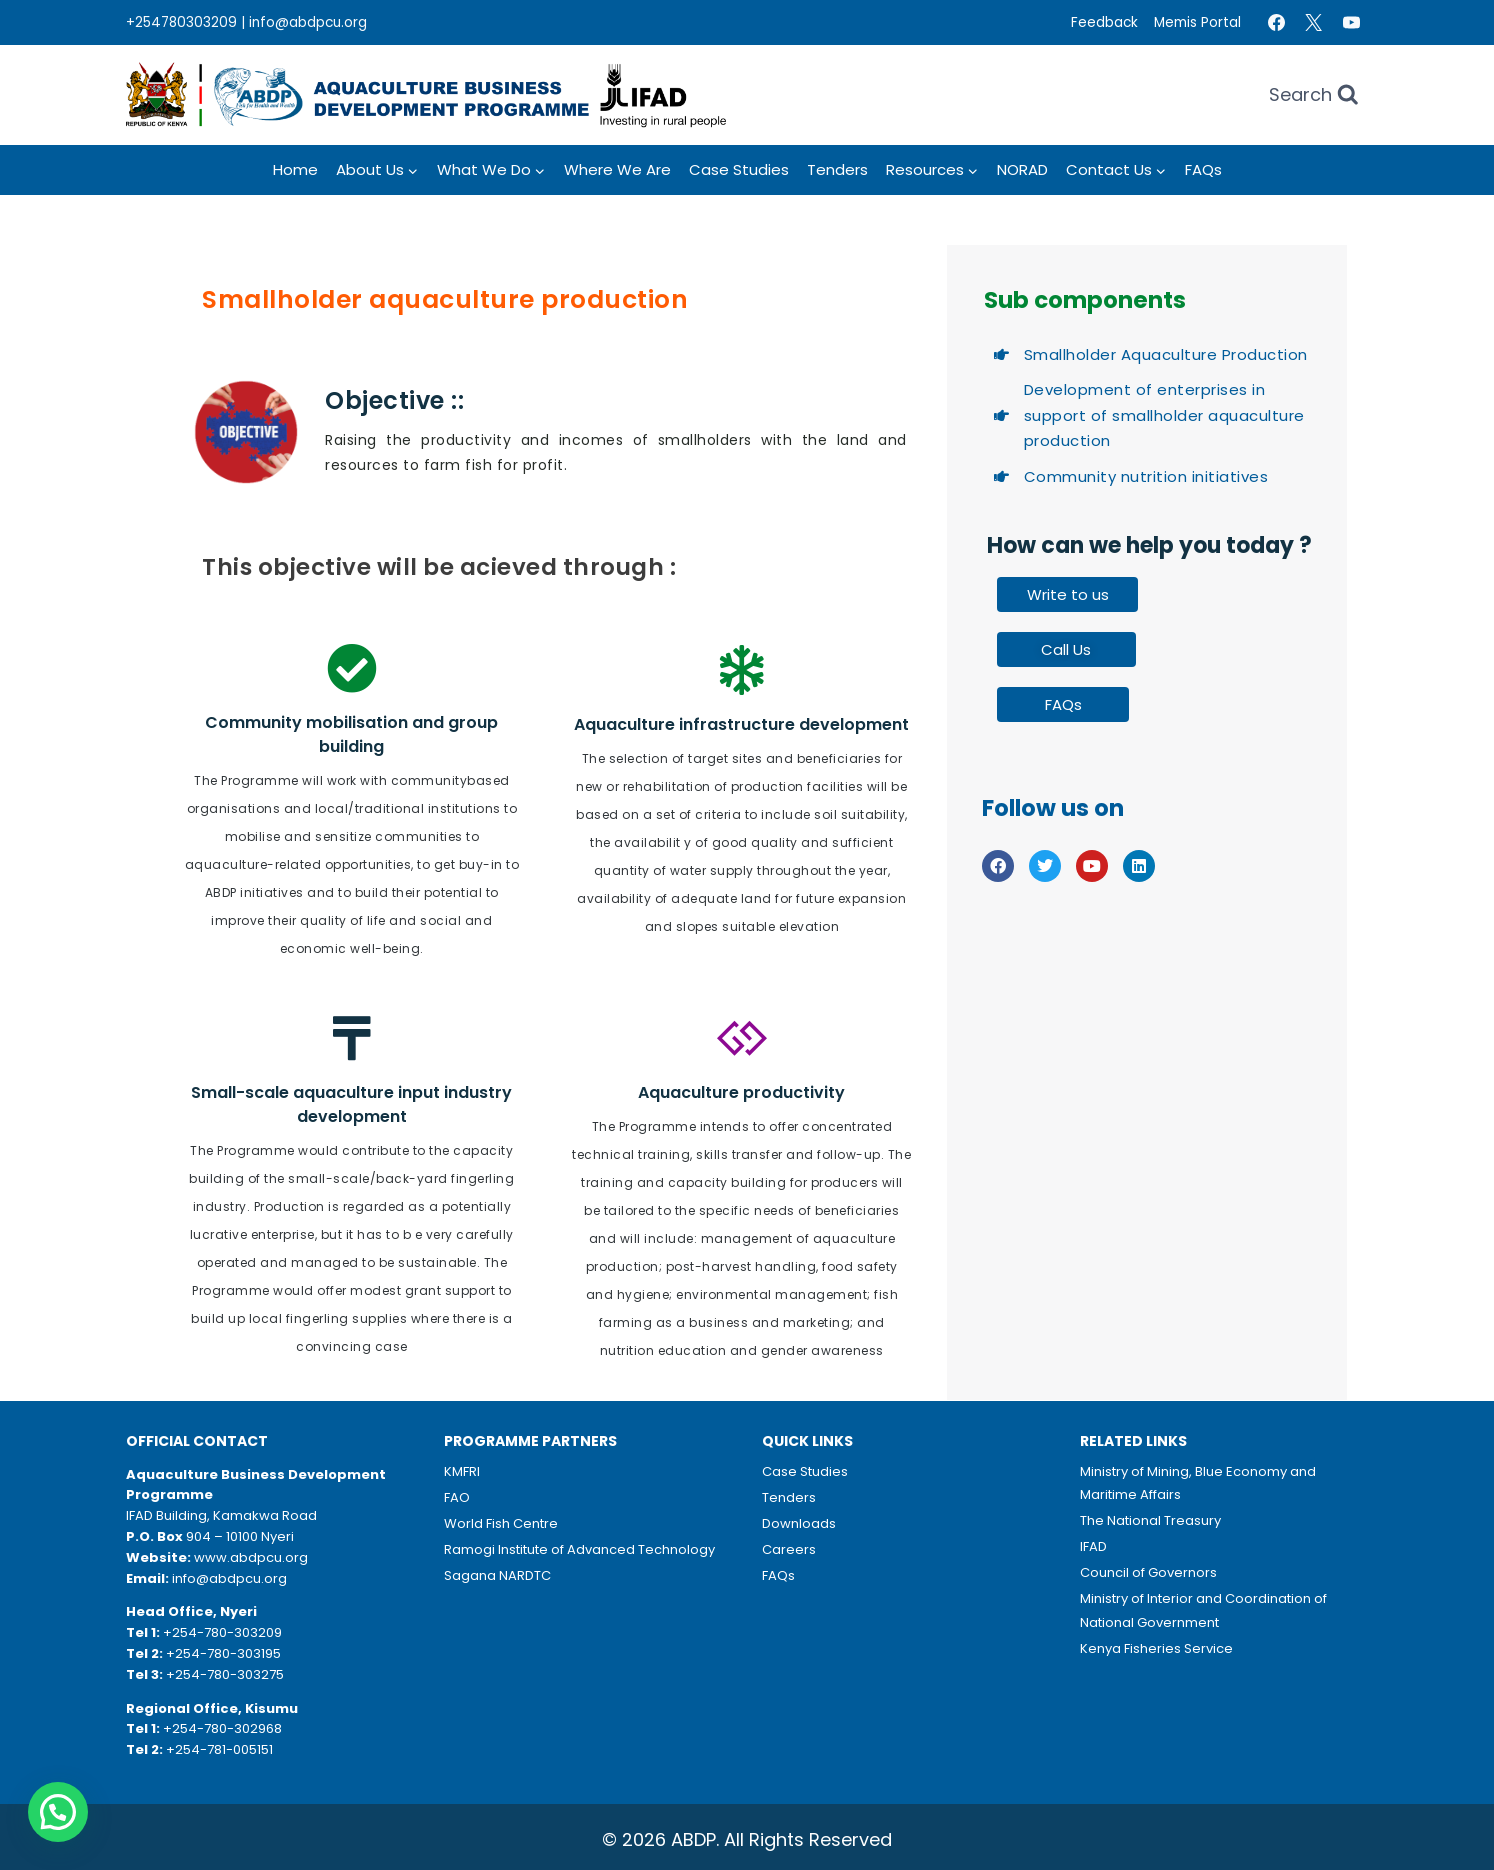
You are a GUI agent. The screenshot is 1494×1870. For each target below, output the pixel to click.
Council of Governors (1148, 1572)
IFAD (1093, 1546)
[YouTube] (1351, 23)
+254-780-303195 (223, 1653)
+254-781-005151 (219, 1749)
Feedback (1104, 22)
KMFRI (462, 1471)
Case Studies (739, 169)
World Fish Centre (501, 1523)
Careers (789, 1549)
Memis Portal (1197, 22)
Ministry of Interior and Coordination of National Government (1203, 1610)
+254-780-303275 (225, 1674)
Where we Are (617, 169)
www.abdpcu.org (251, 1557)
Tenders (837, 169)
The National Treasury (1150, 1520)
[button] (58, 1812)
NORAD (1022, 169)
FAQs (1203, 169)
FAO (457, 1497)
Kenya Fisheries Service (1156, 1648)
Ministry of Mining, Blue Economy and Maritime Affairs (1198, 1483)
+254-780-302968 (222, 1728)
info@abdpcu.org (308, 22)
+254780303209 (181, 22)
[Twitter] (1314, 23)
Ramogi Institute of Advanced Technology (579, 1549)
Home (295, 169)
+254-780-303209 (222, 1632)
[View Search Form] (1314, 95)
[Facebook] (1276, 23)
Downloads (799, 1523)
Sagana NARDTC (497, 1575)
